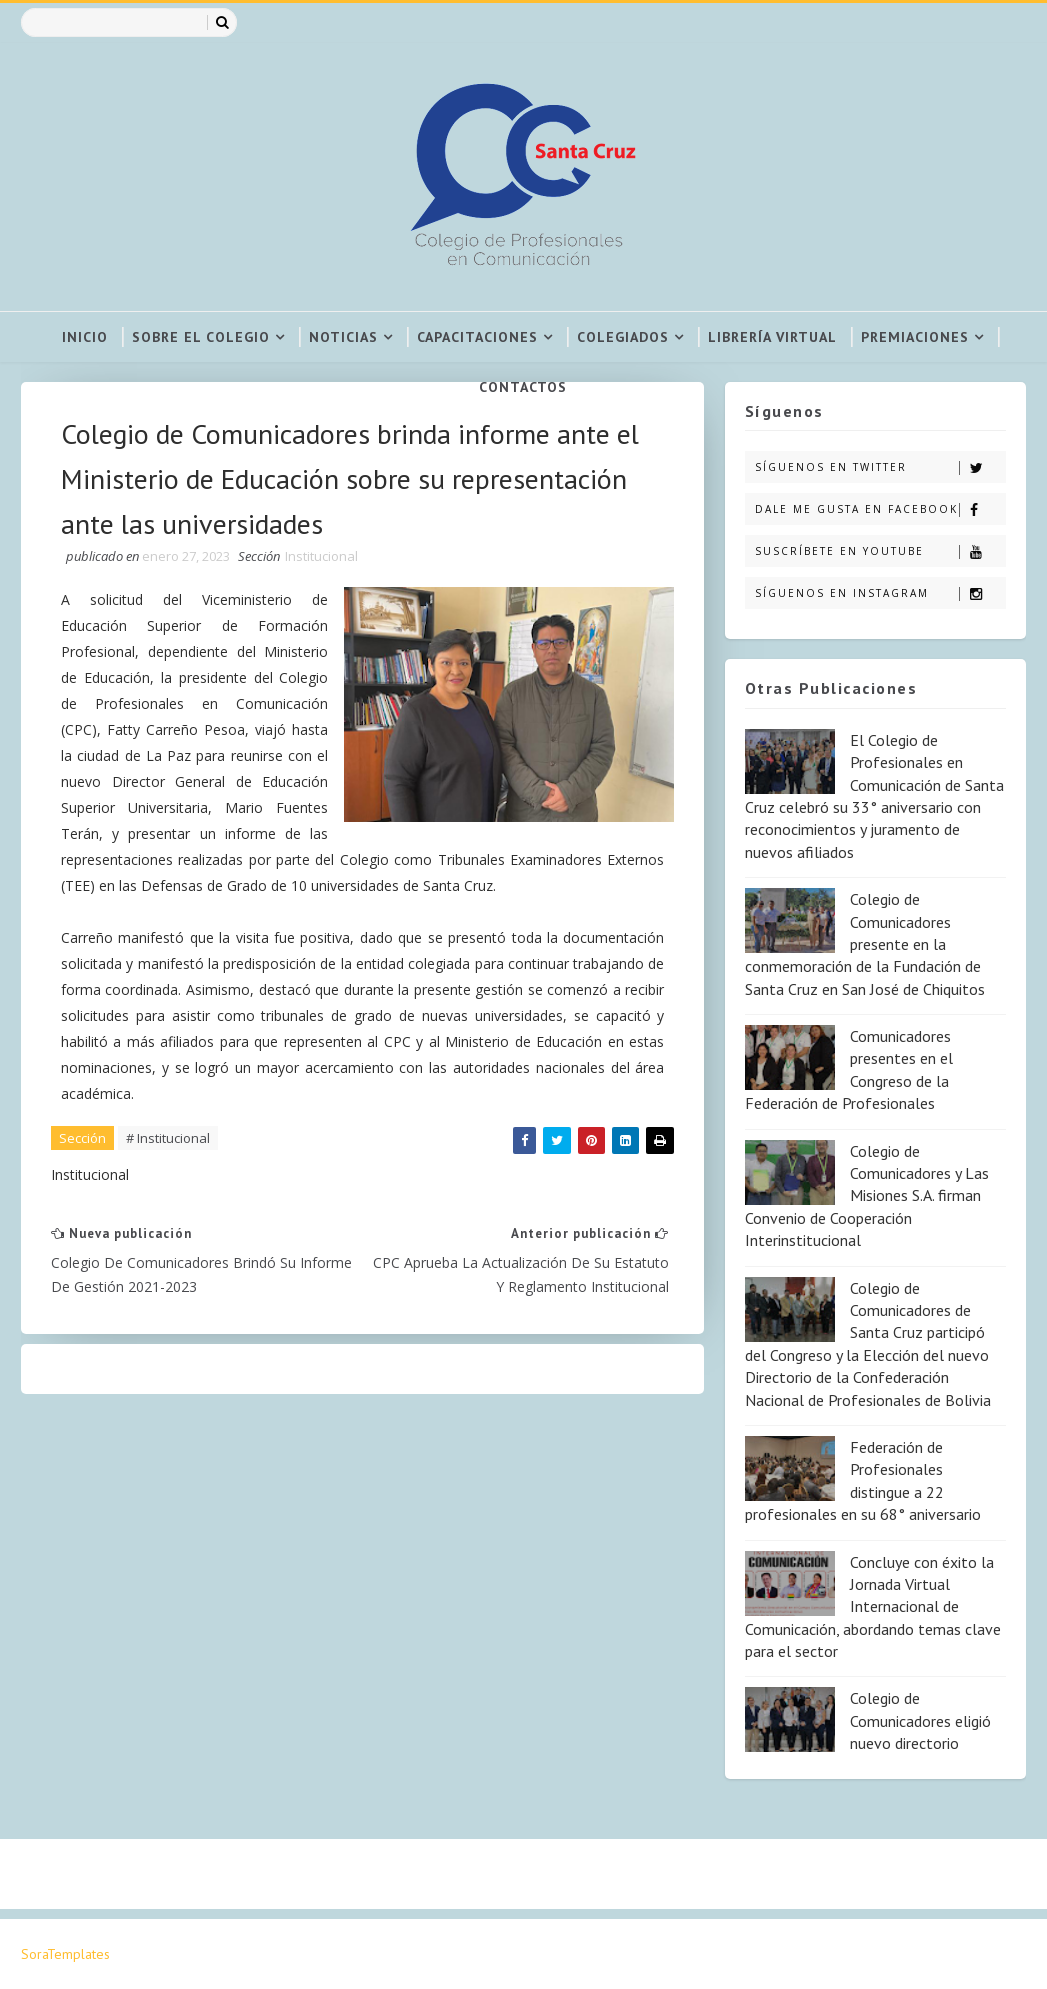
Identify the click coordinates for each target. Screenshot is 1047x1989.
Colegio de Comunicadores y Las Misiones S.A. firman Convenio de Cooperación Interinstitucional (867, 1196)
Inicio (85, 337)
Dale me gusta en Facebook (880, 509)
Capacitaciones (477, 337)
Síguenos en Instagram (880, 593)
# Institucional (168, 1138)
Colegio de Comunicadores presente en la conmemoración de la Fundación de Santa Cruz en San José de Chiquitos (865, 944)
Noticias (343, 337)
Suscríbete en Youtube (880, 551)
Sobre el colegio (201, 337)
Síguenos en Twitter (880, 467)
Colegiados (623, 337)
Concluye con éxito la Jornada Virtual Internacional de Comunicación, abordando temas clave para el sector (873, 1607)
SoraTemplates (65, 1954)
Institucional (321, 556)
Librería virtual (772, 337)
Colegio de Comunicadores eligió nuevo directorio (920, 1720)
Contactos (523, 387)
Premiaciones (915, 337)
